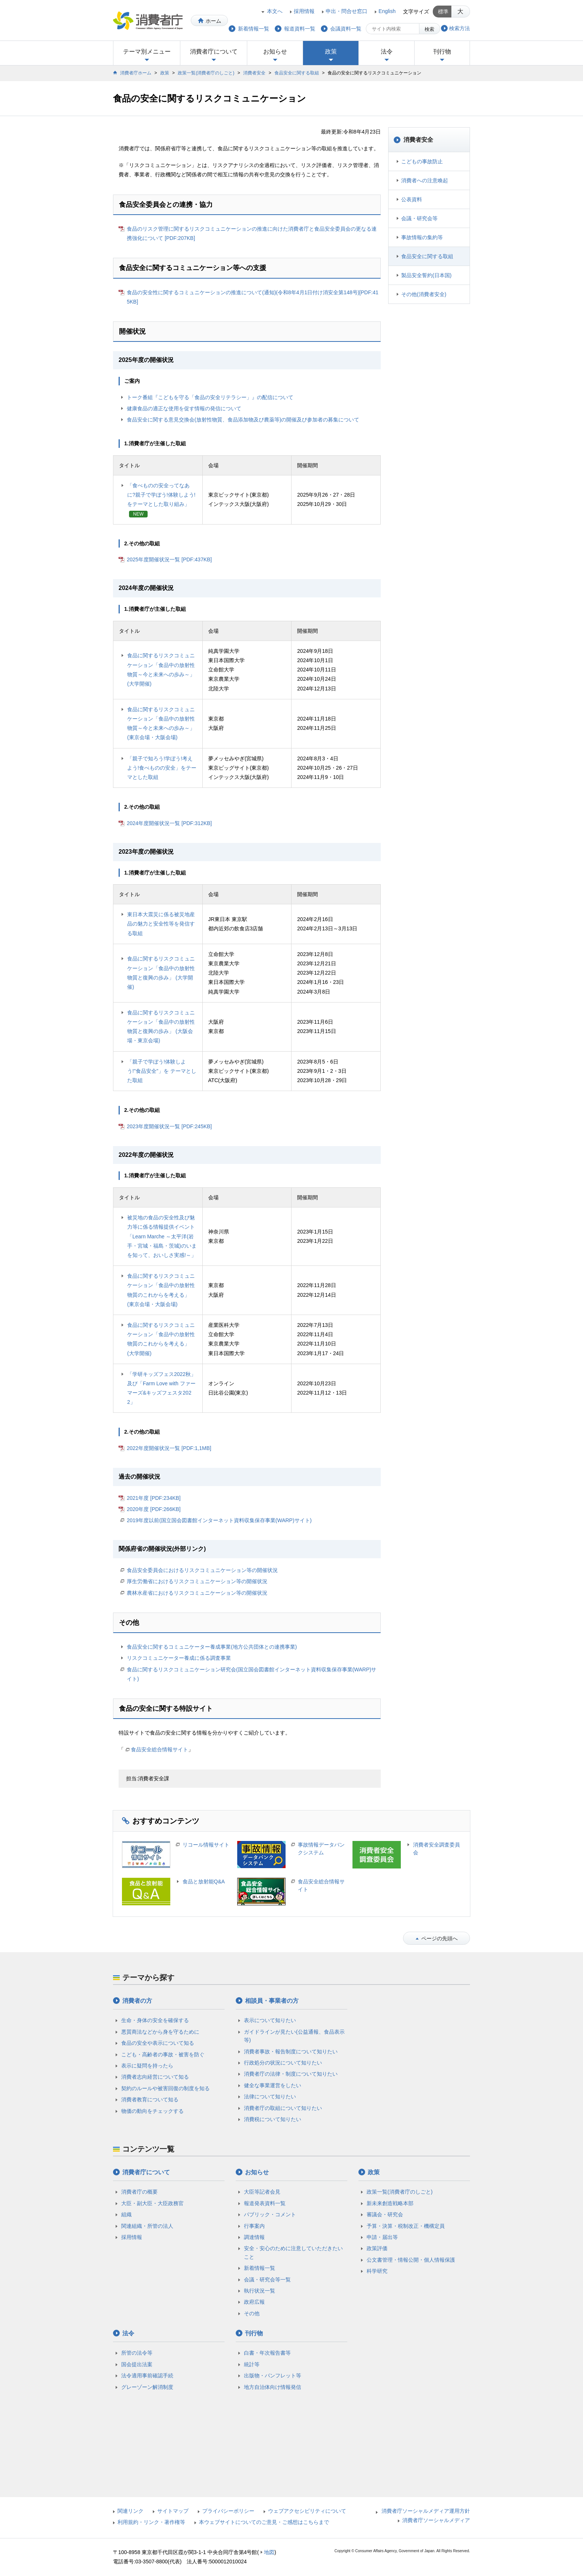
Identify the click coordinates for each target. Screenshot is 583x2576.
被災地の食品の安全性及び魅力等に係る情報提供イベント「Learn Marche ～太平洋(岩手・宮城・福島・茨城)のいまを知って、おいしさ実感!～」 (162, 1236)
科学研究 (377, 2271)
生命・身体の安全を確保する (155, 2020)
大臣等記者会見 (262, 2192)
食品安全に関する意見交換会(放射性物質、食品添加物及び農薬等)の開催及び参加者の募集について (243, 420)
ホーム (213, 21)
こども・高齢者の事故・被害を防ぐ (162, 2054)
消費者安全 (254, 73)
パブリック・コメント (270, 2214)
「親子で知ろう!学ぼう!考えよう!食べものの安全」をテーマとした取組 (161, 768)
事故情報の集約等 (422, 237)
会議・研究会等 (419, 218)
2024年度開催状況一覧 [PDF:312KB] (169, 823)
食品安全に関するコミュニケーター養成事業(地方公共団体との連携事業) (212, 1647)
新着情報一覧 (259, 2268)
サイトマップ (173, 2511)
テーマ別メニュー (147, 51)
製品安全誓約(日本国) (426, 275)
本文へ (275, 11)
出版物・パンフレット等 (272, 2375)
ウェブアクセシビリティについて (307, 2511)
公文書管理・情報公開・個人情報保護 (411, 2260)
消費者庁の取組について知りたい (283, 2108)
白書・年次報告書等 (267, 2353)
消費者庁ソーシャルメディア (436, 2520)
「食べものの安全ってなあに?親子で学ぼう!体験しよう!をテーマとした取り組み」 (161, 494)
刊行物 (442, 51)
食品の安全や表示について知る (157, 2043)
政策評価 (377, 2248)
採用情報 (304, 11)
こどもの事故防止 (422, 161)
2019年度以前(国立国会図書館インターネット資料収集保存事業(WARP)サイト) (219, 1520)
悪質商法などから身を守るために (160, 2032)
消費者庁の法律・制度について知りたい (291, 2074)
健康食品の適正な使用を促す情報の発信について (184, 408)
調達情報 (254, 2237)
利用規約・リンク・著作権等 (151, 2522)
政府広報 (254, 2302)
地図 (269, 2552)
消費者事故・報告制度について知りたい (291, 2051)
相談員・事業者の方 (272, 2001)
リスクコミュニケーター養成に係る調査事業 (179, 1658)
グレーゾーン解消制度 (147, 2387)
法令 (387, 51)
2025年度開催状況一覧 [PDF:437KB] (169, 559)
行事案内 (254, 2226)
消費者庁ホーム (135, 73)
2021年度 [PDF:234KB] (154, 1498)
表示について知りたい (270, 2020)
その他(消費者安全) (423, 294)
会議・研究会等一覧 (267, 2280)
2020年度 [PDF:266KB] (154, 1509)
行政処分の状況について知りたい (283, 2063)
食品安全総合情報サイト (159, 1749)
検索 (429, 29)
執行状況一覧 (259, 2291)
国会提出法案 (136, 2364)
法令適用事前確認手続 (147, 2375)
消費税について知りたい (272, 2119)
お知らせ (275, 51)
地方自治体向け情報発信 (272, 2387)
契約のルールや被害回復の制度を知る (165, 2088)
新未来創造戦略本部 (390, 2203)
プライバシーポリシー (228, 2511)
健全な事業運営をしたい (272, 2085)
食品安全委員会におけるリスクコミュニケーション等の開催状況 (202, 1570)
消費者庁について (214, 51)
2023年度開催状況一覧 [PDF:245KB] (169, 1126)
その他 (252, 2313)
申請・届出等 (382, 2237)
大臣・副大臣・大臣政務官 (152, 2203)
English (387, 11)
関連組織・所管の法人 (147, 2226)
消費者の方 (137, 2001)
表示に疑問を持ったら (147, 2066)
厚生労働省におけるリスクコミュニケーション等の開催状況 (197, 1581)
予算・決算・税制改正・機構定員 (406, 2226)
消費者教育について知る (149, 2099)
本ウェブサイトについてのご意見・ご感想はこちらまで (264, 2522)
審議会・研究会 (385, 2214)
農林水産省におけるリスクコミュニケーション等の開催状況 (197, 1593)
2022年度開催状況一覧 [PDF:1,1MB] (169, 1448)
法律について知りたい (270, 2096)
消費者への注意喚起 (424, 180)
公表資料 (411, 199)
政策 (331, 51)
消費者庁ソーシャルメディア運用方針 (425, 2511)
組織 (126, 2214)
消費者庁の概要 (139, 2192)
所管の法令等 (136, 2353)
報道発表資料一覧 (265, 2203)
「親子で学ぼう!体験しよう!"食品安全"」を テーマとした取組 (161, 1071)
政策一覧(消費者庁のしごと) (206, 73)
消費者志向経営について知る (155, 2077)
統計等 (252, 2364)
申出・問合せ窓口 (346, 11)
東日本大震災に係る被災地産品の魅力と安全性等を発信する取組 (161, 923)
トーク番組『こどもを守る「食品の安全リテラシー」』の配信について (210, 397)
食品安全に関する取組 (296, 73)
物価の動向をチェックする (152, 2111)
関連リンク (130, 2511)
